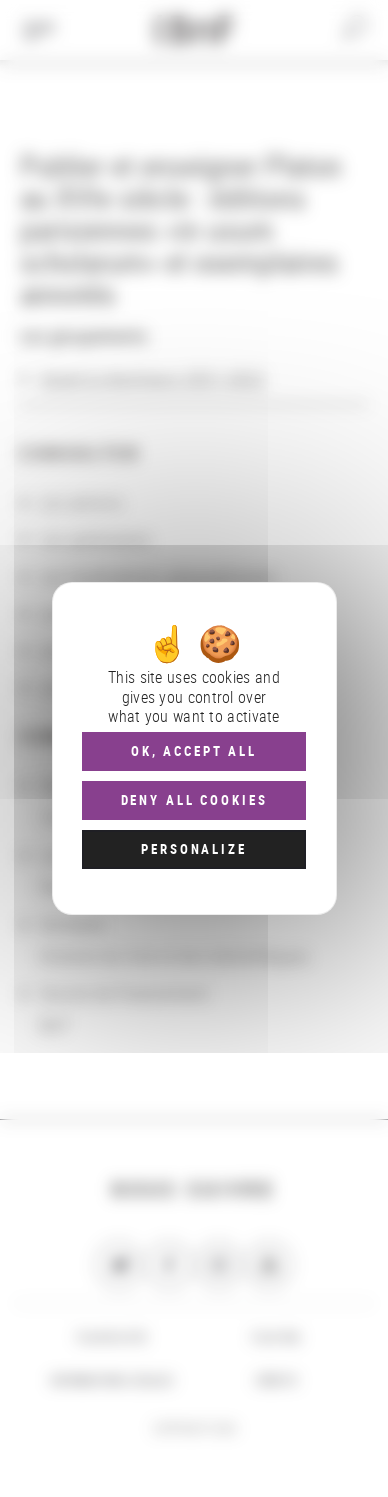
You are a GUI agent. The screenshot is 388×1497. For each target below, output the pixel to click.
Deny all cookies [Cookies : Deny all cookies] (194, 800)
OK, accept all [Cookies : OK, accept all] (194, 751)
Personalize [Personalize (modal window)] (193, 849)
